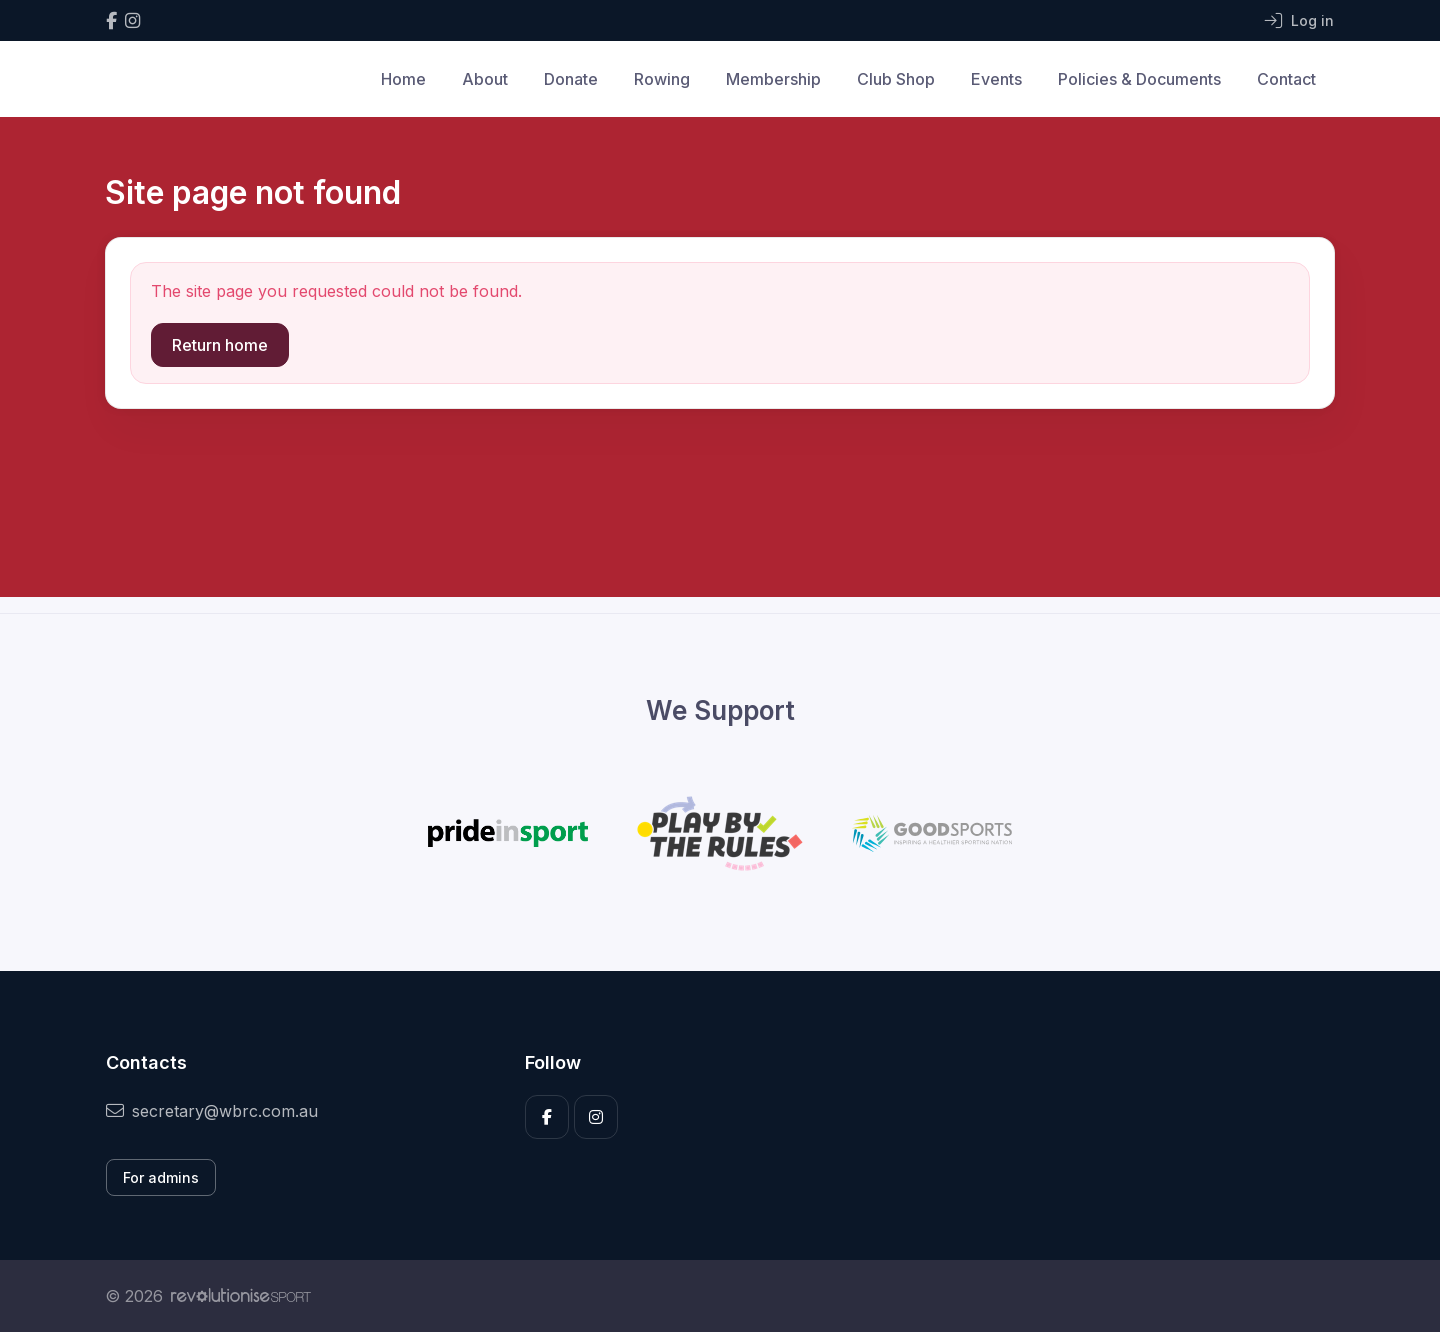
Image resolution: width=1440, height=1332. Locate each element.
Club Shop (896, 79)
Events (996, 79)
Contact (1286, 79)
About (485, 79)
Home (403, 79)
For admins (161, 1177)
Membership (773, 79)
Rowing (662, 79)
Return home (220, 345)
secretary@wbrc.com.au (212, 1111)
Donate (571, 79)
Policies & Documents (1139, 79)
